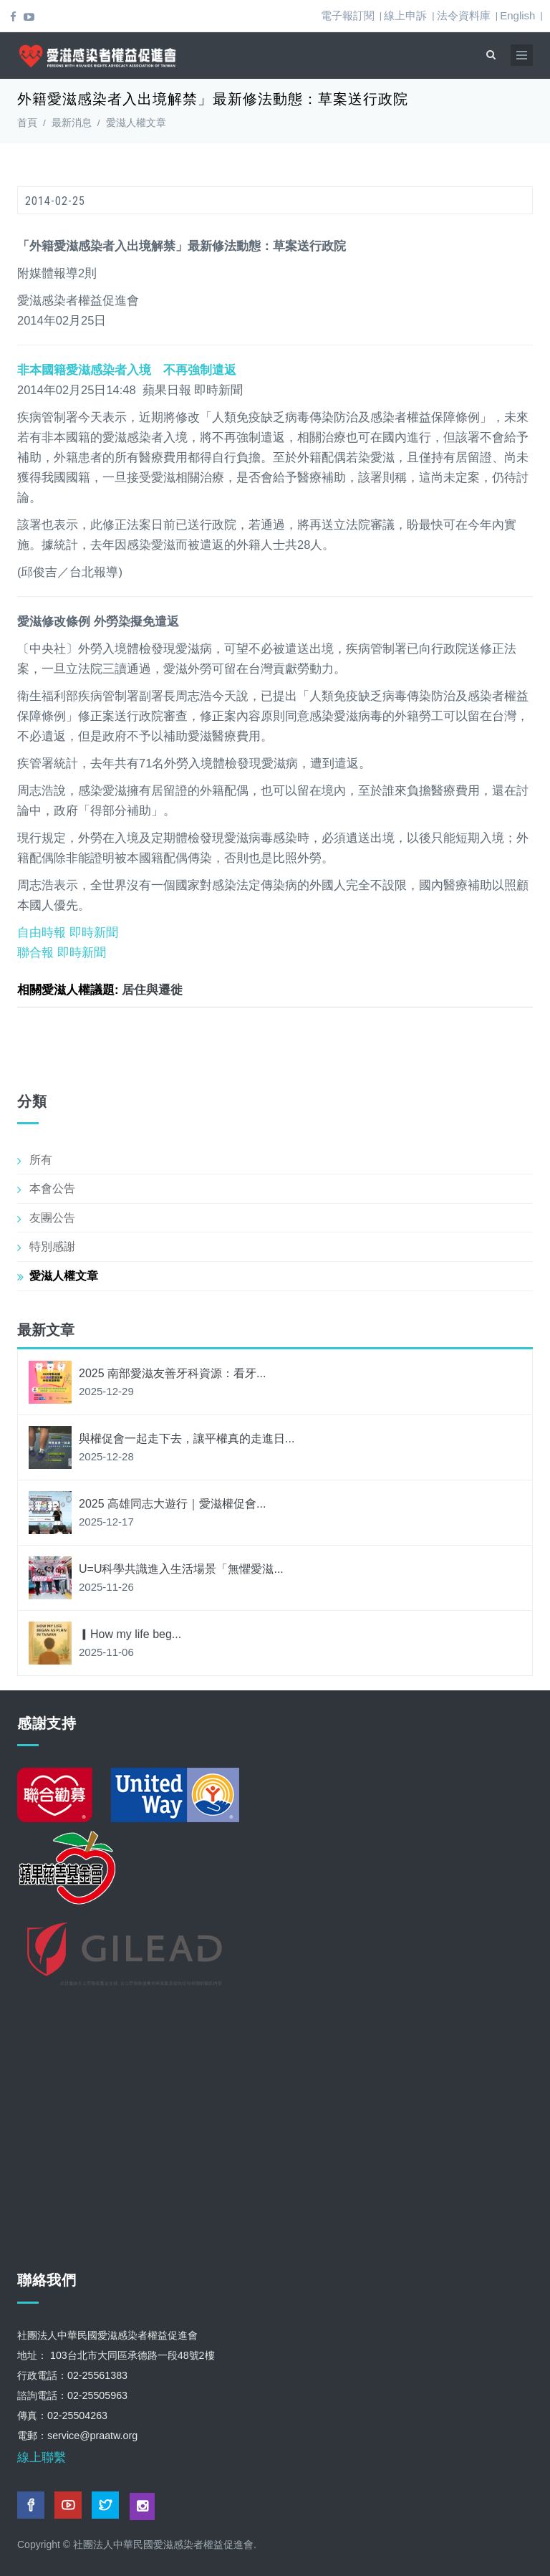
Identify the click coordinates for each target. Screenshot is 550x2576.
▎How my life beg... (130, 1634)
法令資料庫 (464, 15)
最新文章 (45, 1330)
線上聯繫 (41, 2457)
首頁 (27, 123)
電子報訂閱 (348, 15)
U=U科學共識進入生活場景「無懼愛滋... (181, 1569)
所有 (40, 1160)
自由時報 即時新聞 (67, 932)
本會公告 (52, 1188)
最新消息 (72, 123)
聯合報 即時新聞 (61, 952)
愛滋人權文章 (136, 123)
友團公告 (52, 1218)
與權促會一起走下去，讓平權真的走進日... (186, 1438)
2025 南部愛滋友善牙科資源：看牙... (172, 1373)
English (517, 15)
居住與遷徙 (152, 989)
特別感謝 (52, 1246)
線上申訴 (405, 15)
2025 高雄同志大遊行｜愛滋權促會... (172, 1504)
